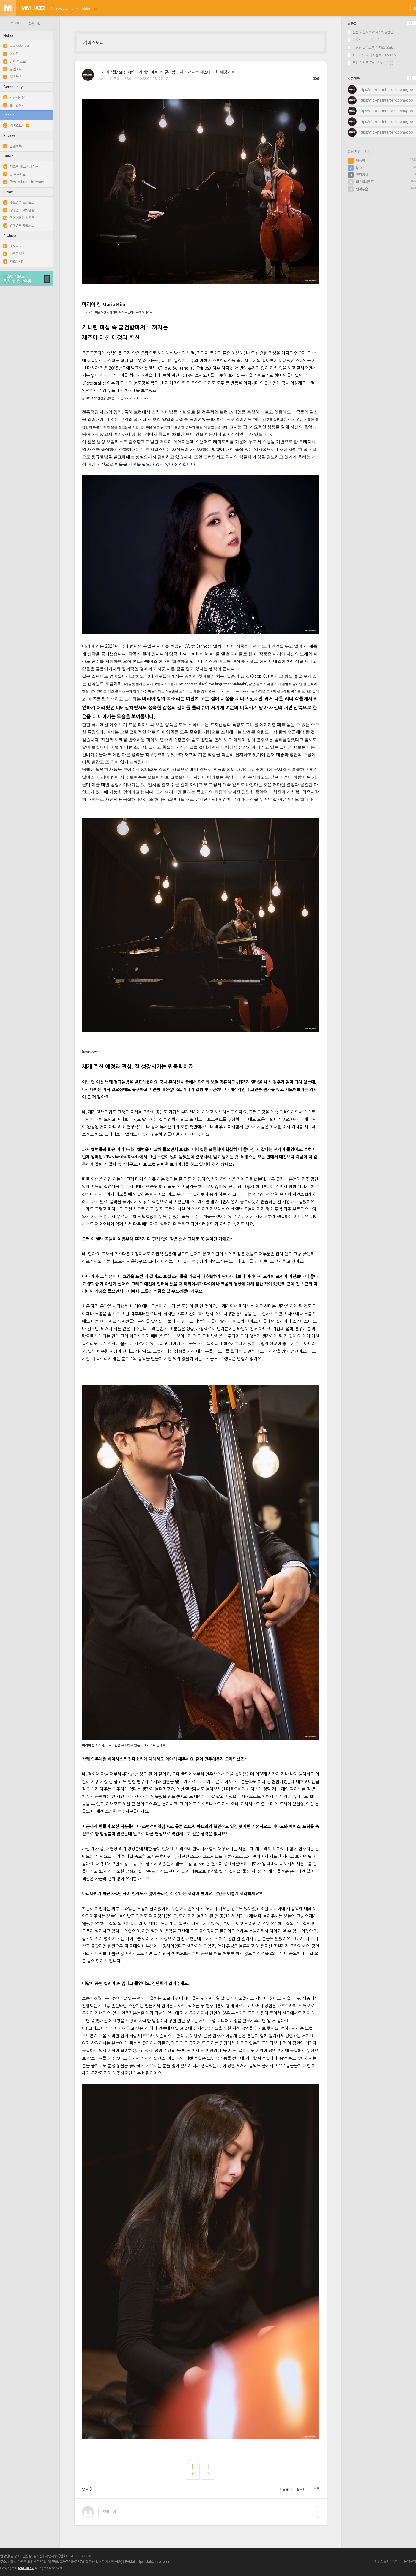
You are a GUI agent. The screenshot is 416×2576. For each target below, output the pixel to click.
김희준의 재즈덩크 (18, 225)
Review (9, 136)
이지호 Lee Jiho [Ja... (366, 40)
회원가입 (34, 24)
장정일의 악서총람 (18, 210)
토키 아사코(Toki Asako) (368, 63)
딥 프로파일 (14, 174)
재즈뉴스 (12, 77)
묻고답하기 (14, 105)
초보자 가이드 (16, 246)
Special (61, 8)
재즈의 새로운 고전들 (20, 166)
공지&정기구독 (16, 46)
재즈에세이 (14, 261)
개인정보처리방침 (386, 2561)
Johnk (103, 79)
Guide (8, 156)
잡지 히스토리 (16, 61)
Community (13, 87)
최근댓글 (354, 79)
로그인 (14, 24)
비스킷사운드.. (366, 182)
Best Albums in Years (23, 182)
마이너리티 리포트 (18, 218)
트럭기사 (362, 175)
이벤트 (11, 54)
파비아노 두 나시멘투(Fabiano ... (373, 55)
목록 (316, 79)
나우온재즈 (14, 254)
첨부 (301, 2489)
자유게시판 (14, 97)
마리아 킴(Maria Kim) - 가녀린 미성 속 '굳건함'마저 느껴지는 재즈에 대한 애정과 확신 (168, 72)
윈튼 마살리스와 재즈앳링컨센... (372, 32)
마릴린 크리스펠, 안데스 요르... (371, 47)
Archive (9, 236)
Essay (8, 192)
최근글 (352, 24)
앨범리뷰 (12, 146)
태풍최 (360, 160)
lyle (359, 168)
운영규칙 (410, 2561)
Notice (8, 36)
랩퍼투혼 (362, 189)
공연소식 (12, 69)
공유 (284, 2489)
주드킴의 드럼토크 (18, 202)
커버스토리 (86, 8)
